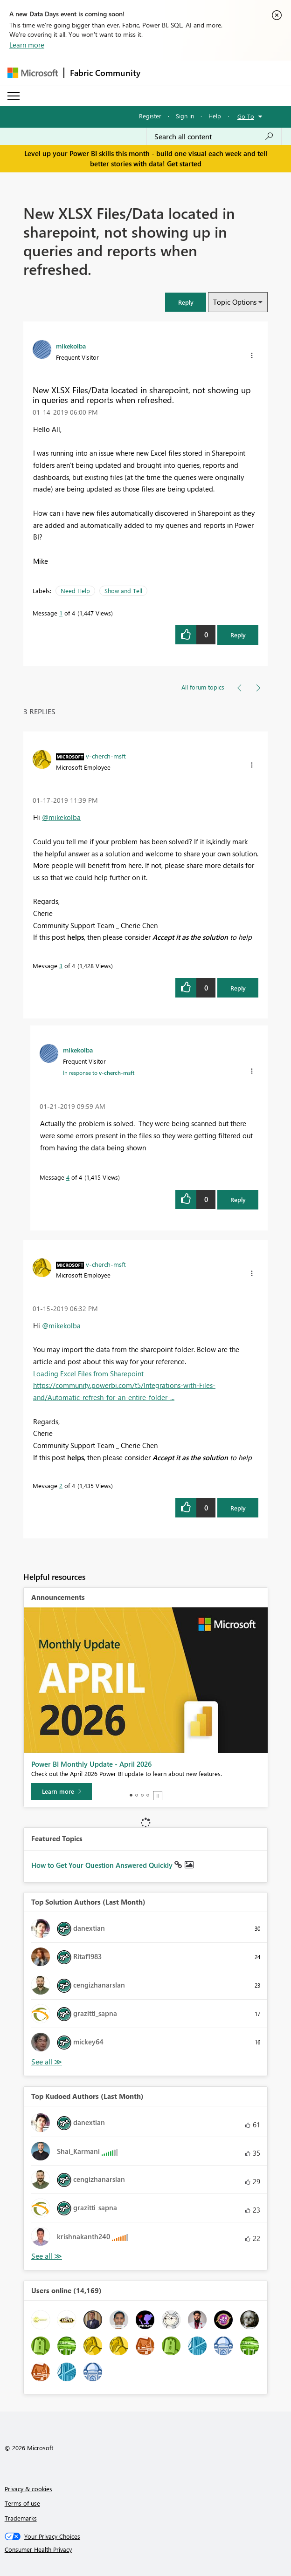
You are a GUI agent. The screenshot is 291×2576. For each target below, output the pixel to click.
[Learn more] (61, 1791)
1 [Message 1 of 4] (60, 613)
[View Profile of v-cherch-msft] (106, 755)
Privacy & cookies (28, 2489)
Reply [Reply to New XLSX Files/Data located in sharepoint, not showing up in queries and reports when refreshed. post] (238, 635)
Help (214, 116)
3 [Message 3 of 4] (60, 966)
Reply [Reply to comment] (238, 988)
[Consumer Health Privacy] (146, 2549)
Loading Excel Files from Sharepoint (88, 1373)
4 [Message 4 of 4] (67, 1177)
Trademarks (21, 2518)
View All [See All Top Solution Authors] (46, 2062)
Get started (184, 163)
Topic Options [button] (234, 302)
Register (150, 116)
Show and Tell (123, 591)
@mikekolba (61, 817)
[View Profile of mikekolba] (71, 345)
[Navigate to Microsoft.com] (32, 73)
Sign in (185, 116)
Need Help (75, 591)
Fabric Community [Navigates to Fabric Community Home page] (105, 72)
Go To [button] (245, 116)
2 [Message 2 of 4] (60, 1486)
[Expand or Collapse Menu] (13, 96)
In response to (98, 1072)
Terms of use (22, 2503)
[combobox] (214, 136)
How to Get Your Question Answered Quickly (102, 1865)
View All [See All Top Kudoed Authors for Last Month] (46, 2256)
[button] (185, 302)
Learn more (26, 44)
